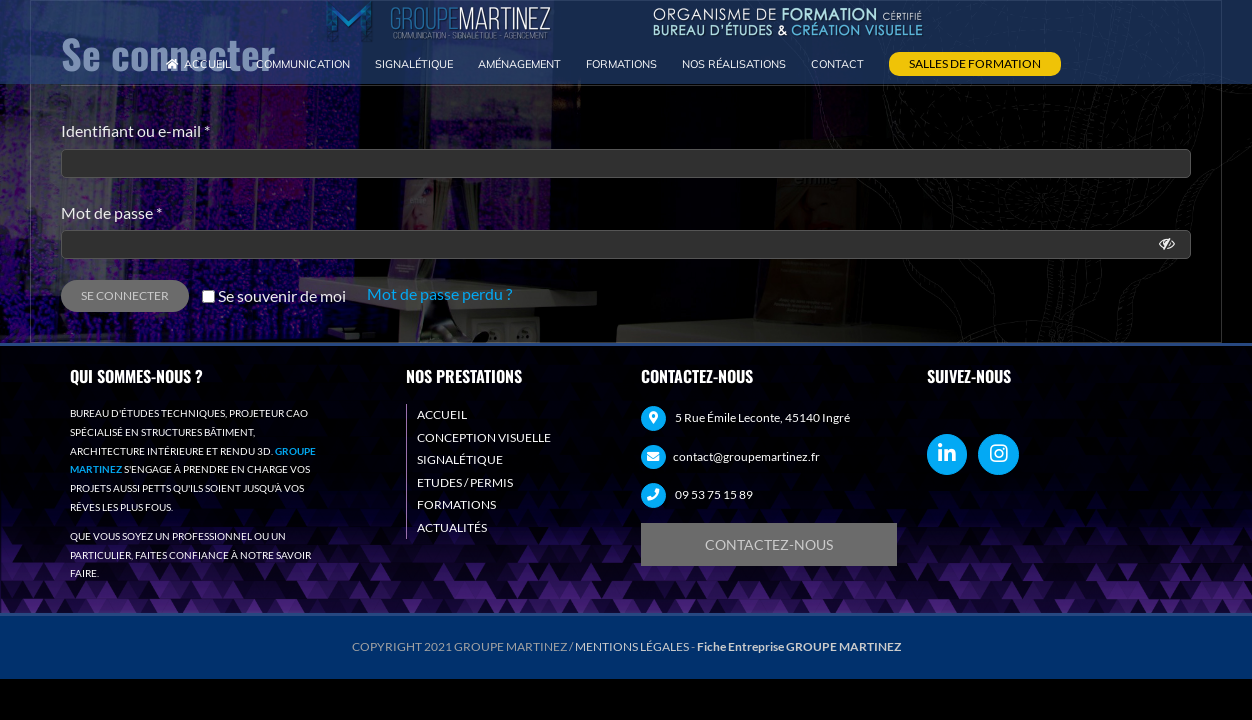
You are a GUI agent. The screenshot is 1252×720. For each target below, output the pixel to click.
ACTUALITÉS (452, 527)
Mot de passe (111, 212)
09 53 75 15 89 (714, 494)
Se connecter (125, 295)
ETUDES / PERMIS (465, 482)
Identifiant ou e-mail (135, 130)
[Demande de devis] (769, 544)
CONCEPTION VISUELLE (484, 437)
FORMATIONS (456, 504)
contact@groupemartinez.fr (746, 456)
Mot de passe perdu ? (439, 293)
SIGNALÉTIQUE (460, 459)
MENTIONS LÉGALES (632, 646)
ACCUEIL (442, 414)
